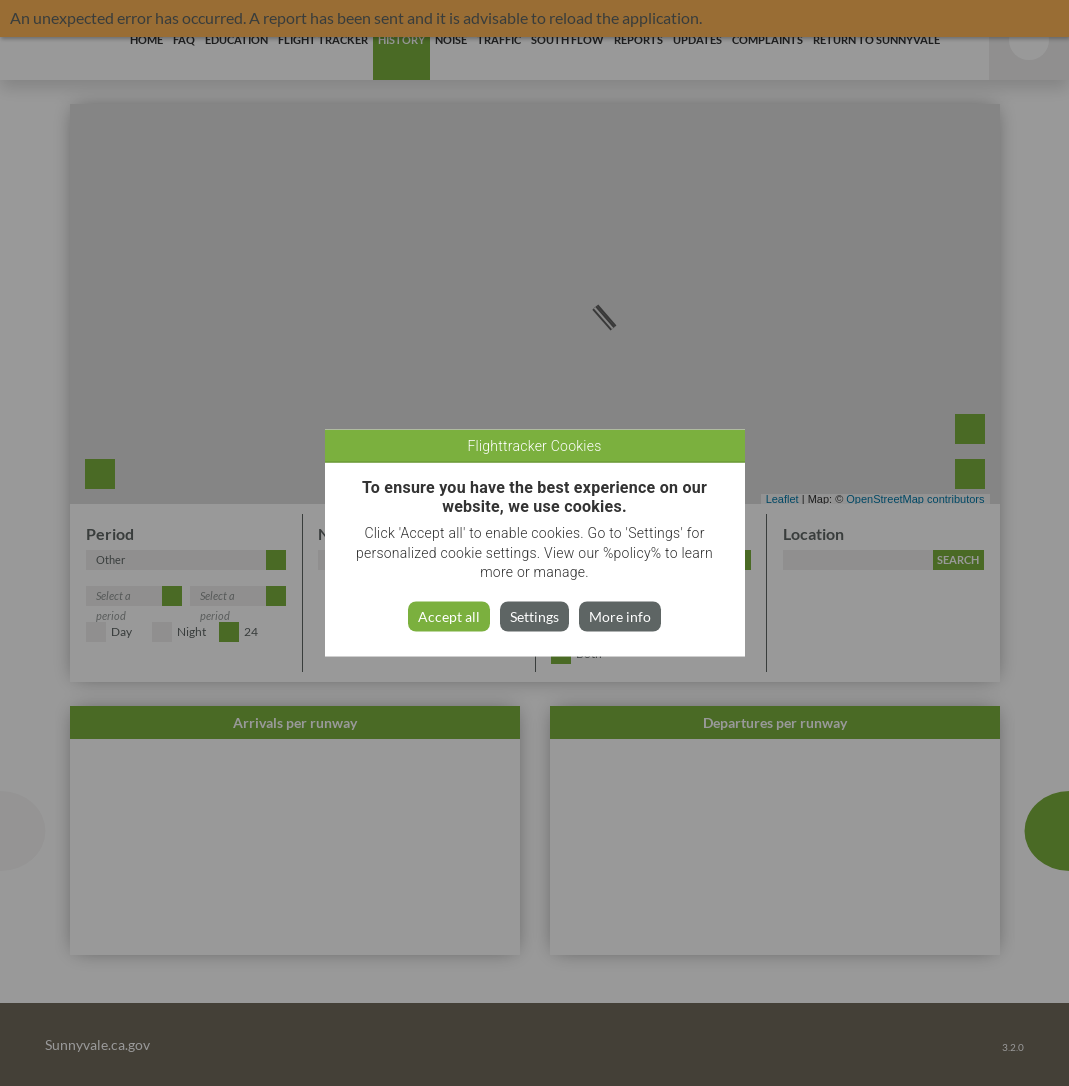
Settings (534, 615)
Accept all (449, 615)
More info (620, 615)
